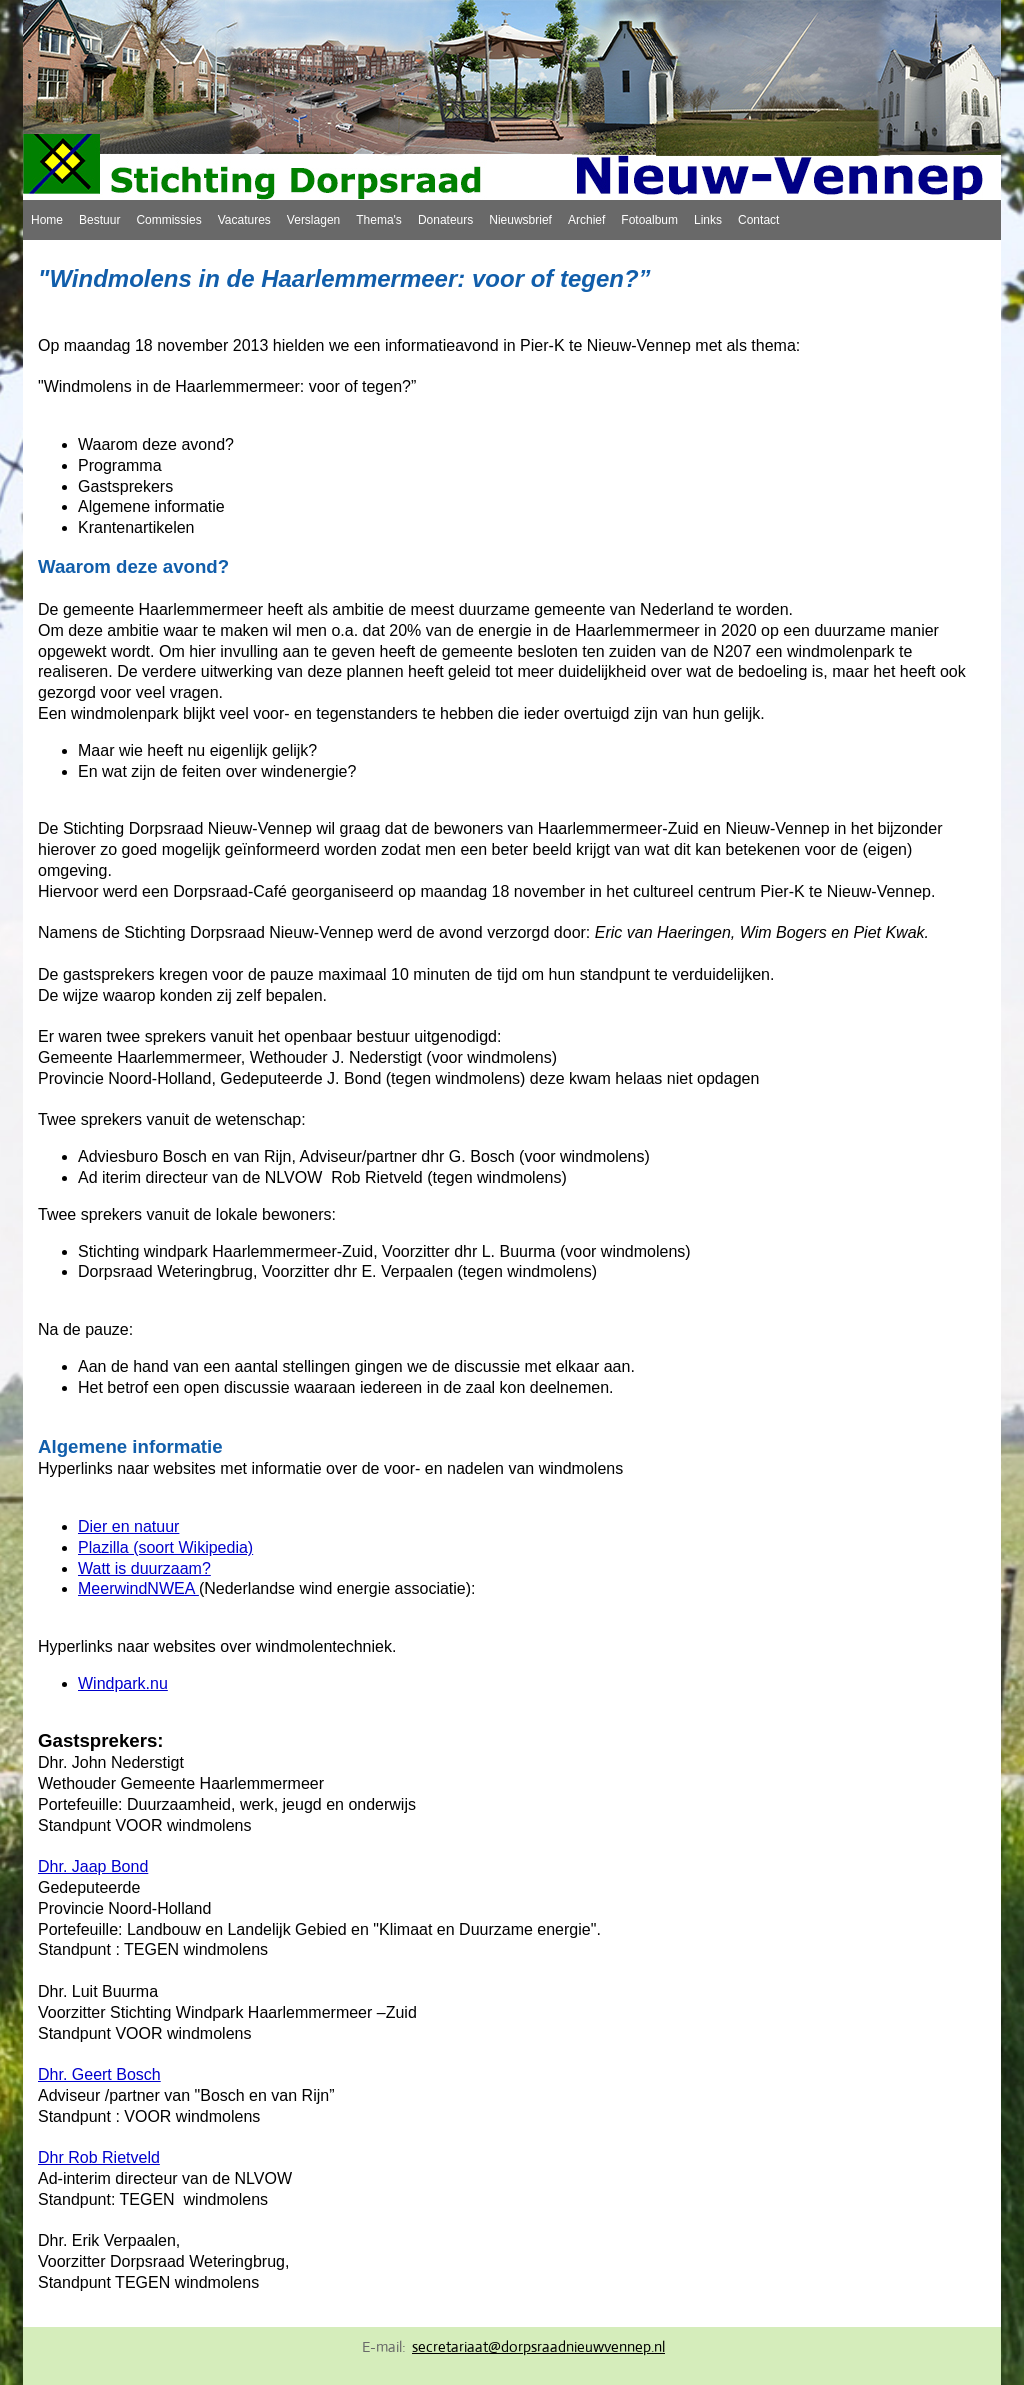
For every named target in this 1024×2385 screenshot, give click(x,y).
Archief (586, 220)
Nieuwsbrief (520, 220)
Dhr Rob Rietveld (99, 2157)
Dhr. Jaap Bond (93, 1866)
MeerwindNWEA (138, 1588)
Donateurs (445, 220)
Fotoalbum (649, 220)
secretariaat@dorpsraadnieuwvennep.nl (538, 2346)
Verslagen (313, 220)
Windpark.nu (123, 1683)
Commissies (168, 220)
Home (47, 220)
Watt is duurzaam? (144, 1568)
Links (708, 220)
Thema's (379, 220)
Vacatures (244, 220)
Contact (758, 220)
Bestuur (99, 220)
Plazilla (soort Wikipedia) (165, 1547)
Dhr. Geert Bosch (99, 2074)
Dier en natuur (128, 1526)
